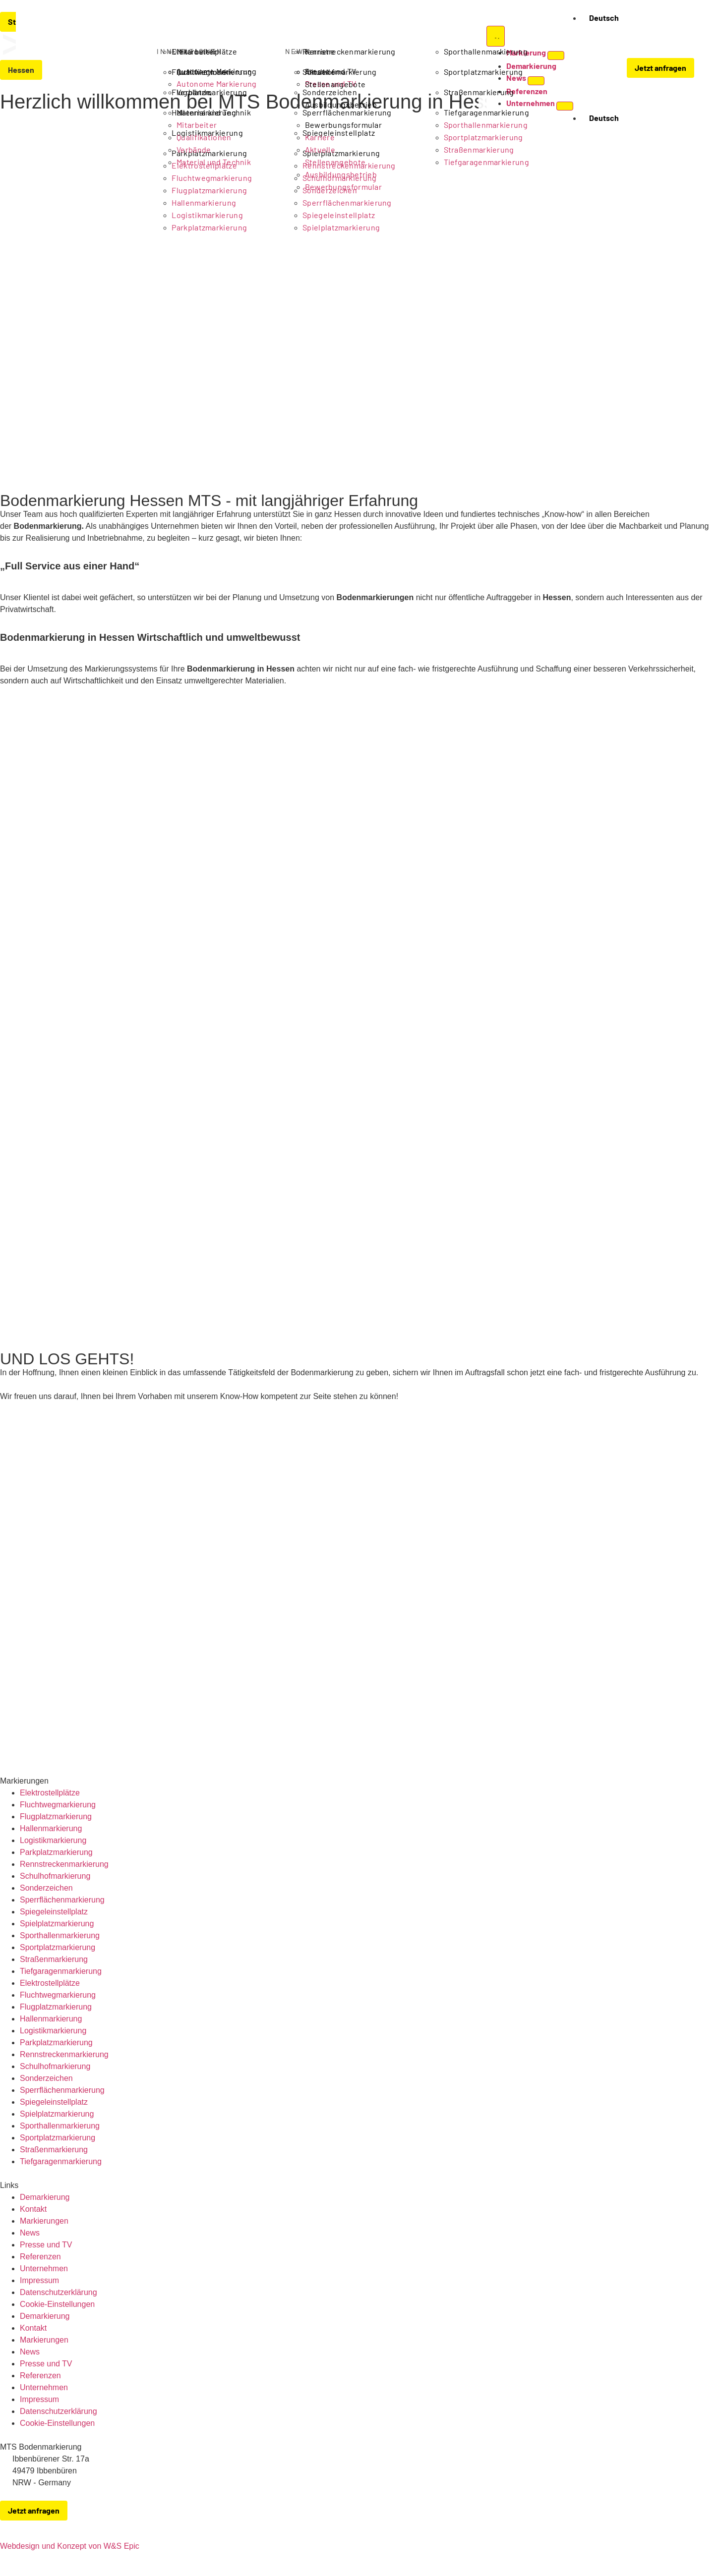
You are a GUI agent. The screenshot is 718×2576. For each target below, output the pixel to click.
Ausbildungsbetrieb (341, 104)
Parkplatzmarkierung (209, 227)
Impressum (39, 2280)
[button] (600, 69)
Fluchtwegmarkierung (58, 1804)
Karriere (320, 51)
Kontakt (33, 2209)
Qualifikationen (204, 71)
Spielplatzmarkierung (341, 227)
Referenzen (40, 2256)
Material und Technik (214, 112)
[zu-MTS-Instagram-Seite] (712, 2524)
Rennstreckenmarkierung (64, 1864)
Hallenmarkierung (51, 1828)
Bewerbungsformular (343, 124)
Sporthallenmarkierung (60, 1935)
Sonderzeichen (46, 1888)
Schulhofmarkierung (55, 1876)
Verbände (194, 92)
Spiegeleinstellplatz (338, 215)
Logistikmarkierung (207, 215)
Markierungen (44, 2221)
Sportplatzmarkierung (57, 1947)
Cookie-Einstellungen (57, 2304)
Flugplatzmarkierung (56, 1816)
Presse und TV (46, 2244)
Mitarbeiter (197, 51)
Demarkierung (44, 2197)
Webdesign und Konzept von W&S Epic (69, 2546)
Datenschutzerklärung (58, 2292)
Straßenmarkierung (54, 1959)
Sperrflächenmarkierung (62, 1900)
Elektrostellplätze (50, 1793)
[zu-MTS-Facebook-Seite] (691, 2524)
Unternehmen (44, 2268)
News (30, 2233)
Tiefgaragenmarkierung (61, 1971)
